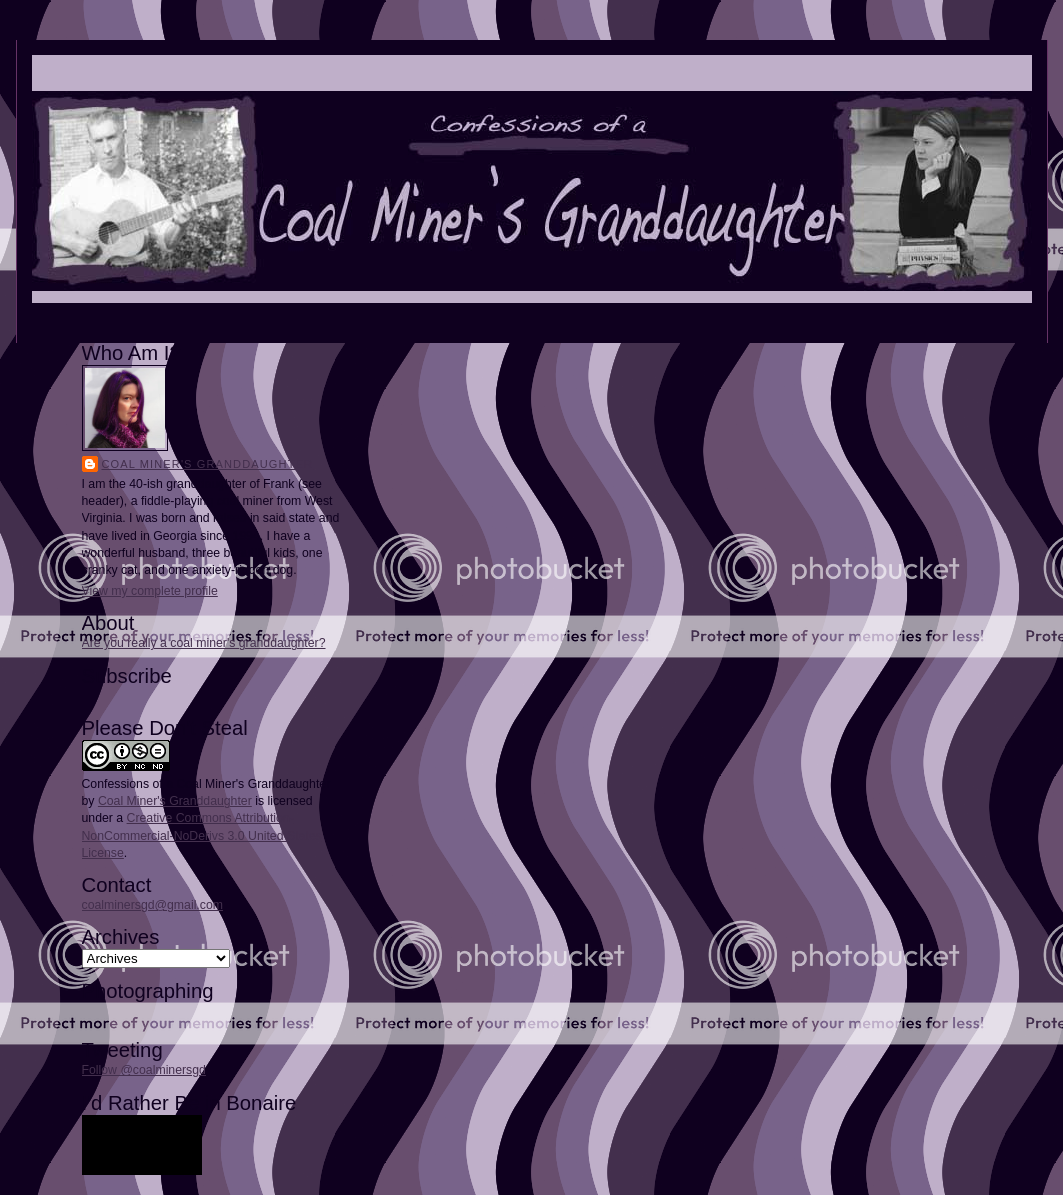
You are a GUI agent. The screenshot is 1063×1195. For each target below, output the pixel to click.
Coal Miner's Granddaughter (208, 464)
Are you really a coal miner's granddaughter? (204, 643)
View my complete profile (150, 591)
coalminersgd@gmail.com (152, 905)
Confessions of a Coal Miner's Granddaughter (206, 784)
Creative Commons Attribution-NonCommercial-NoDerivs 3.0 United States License (202, 835)
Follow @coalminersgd (144, 1070)
